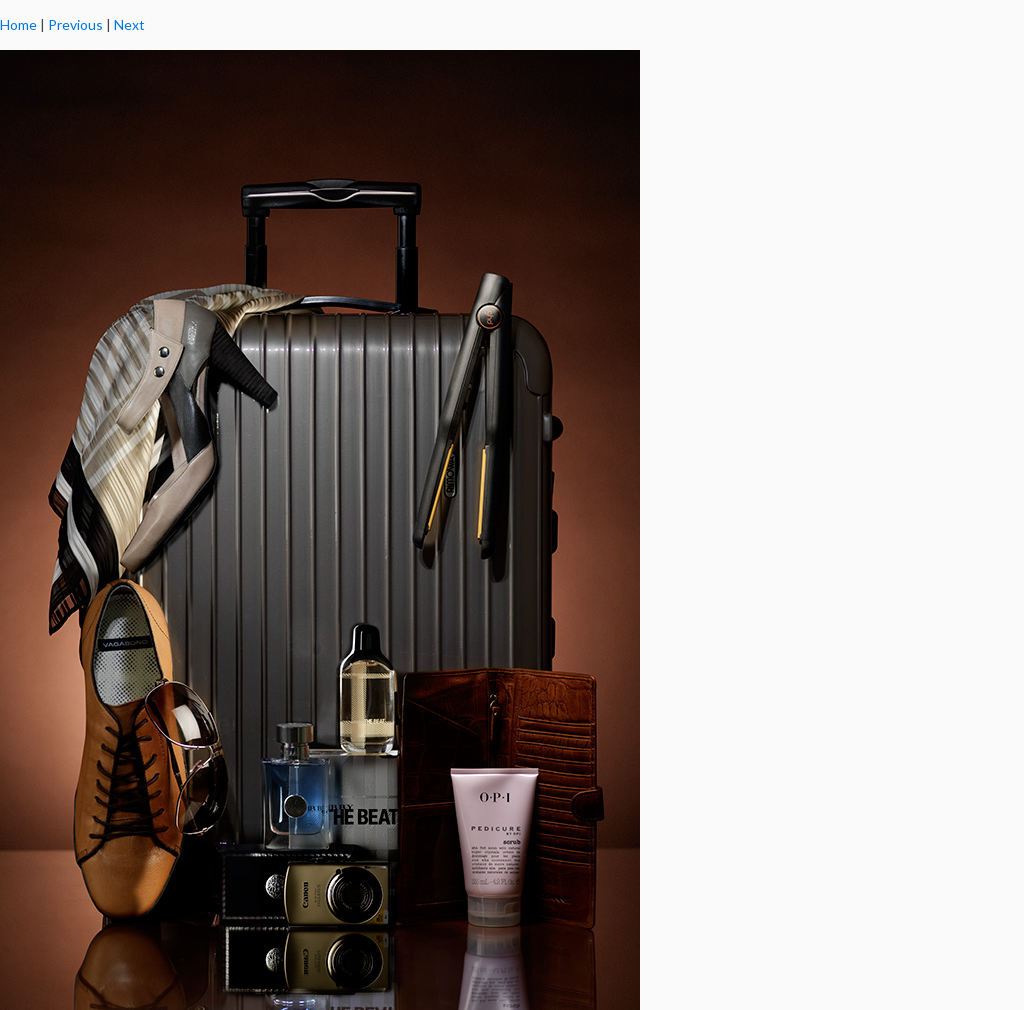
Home (18, 24)
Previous (75, 24)
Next (129, 24)
